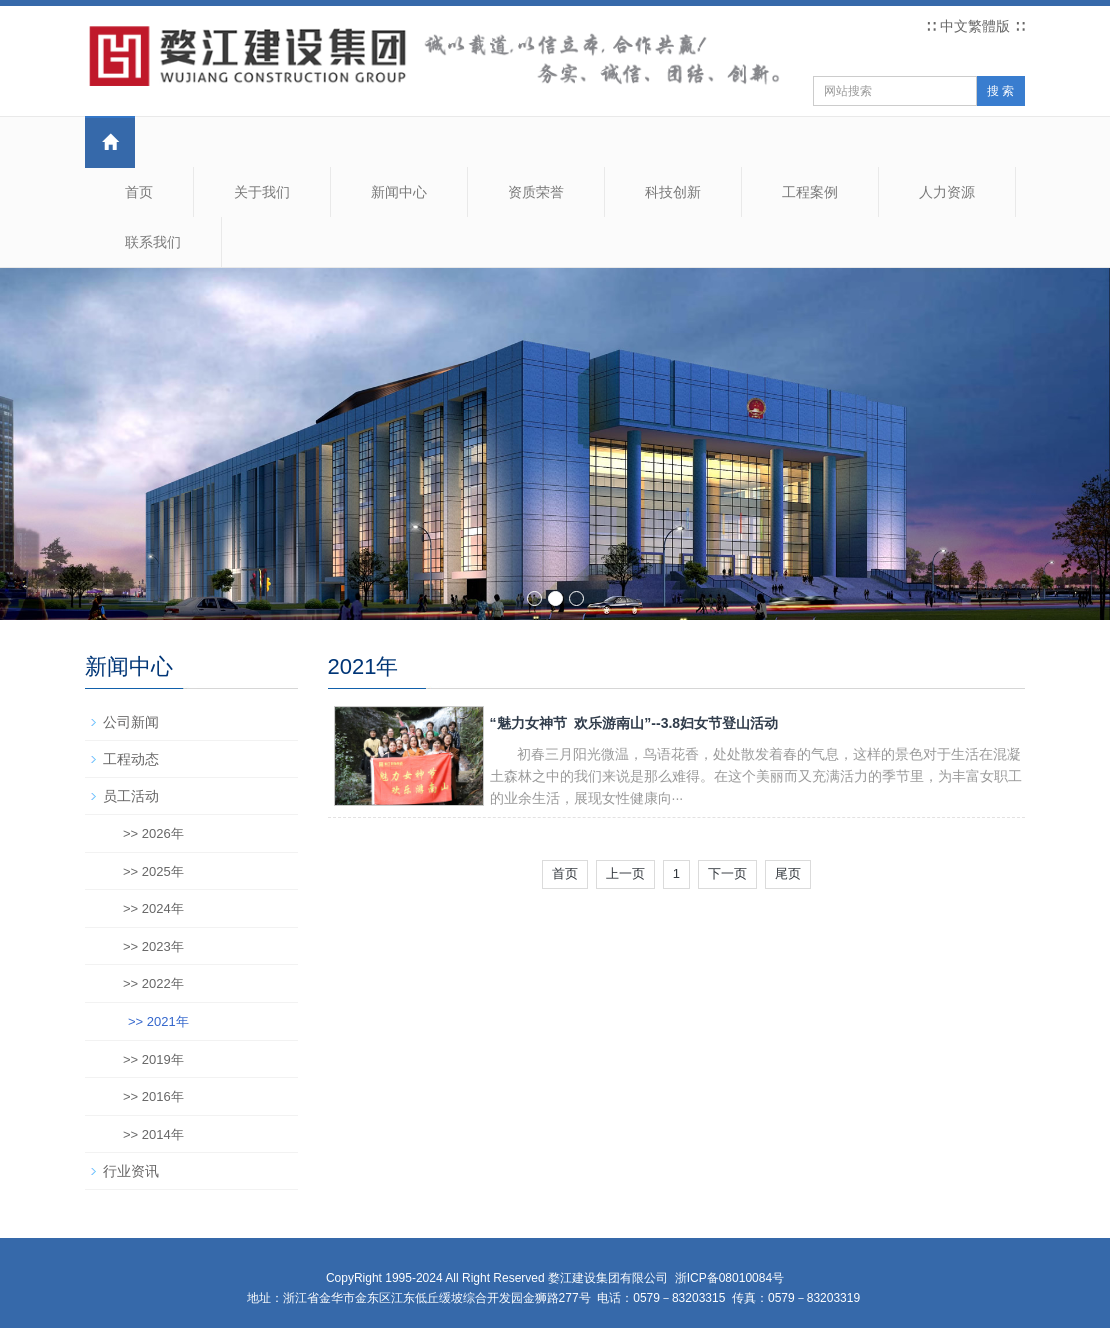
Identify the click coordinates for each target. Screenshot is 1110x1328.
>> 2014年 (153, 1134)
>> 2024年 (153, 908)
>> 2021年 (158, 1021)
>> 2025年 (153, 871)
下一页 (727, 873)
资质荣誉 (536, 192)
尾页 (788, 873)
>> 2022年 (153, 983)
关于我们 (262, 192)
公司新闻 (131, 722)
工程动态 (131, 759)
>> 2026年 (153, 833)
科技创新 (673, 192)
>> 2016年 (153, 1096)
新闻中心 (399, 192)
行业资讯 (131, 1171)
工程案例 (810, 192)
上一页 (625, 873)
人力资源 (947, 192)
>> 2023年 (153, 946)
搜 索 (1000, 91)
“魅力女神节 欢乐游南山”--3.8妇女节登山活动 (634, 723)
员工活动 (131, 796)
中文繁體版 (975, 26)
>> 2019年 (153, 1059)
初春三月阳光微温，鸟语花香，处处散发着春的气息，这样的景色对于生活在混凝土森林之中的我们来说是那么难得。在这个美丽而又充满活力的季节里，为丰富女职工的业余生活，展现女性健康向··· (756, 776)
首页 (139, 192)
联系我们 (153, 242)
